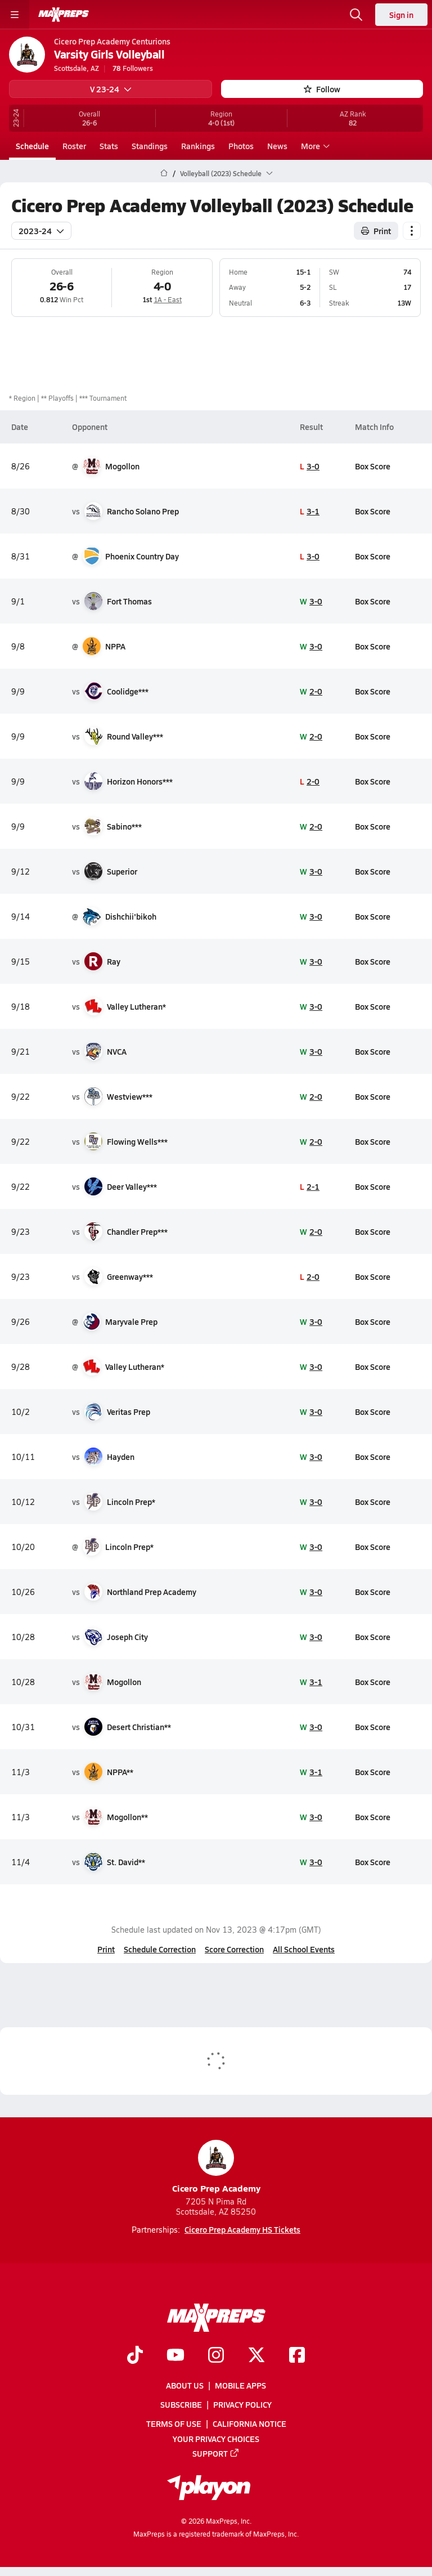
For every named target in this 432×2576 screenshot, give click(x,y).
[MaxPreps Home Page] (164, 173)
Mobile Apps (240, 2385)
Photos (241, 145)
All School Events (304, 1949)
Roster (74, 145)
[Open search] (356, 14)
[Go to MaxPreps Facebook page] (297, 2356)
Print (106, 1949)
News (277, 145)
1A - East (168, 299)
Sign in (401, 14)
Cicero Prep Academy (216, 2167)
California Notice (249, 2424)
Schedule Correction (160, 1949)
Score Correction (234, 1949)
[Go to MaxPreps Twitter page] (257, 2356)
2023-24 (41, 230)
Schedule (32, 145)
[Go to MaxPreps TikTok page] (135, 2356)
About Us (185, 2385)
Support (216, 2453)
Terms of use (173, 2424)
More (314, 145)
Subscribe (181, 2405)
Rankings (198, 145)
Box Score (372, 465)
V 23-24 (111, 89)
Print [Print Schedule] (376, 230)
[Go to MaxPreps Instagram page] (216, 2356)
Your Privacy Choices (216, 2439)
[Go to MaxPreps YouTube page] (175, 2356)
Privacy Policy (242, 2405)
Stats (109, 145)
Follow (322, 89)
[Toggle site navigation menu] (14, 14)
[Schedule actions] (412, 230)
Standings (150, 145)
